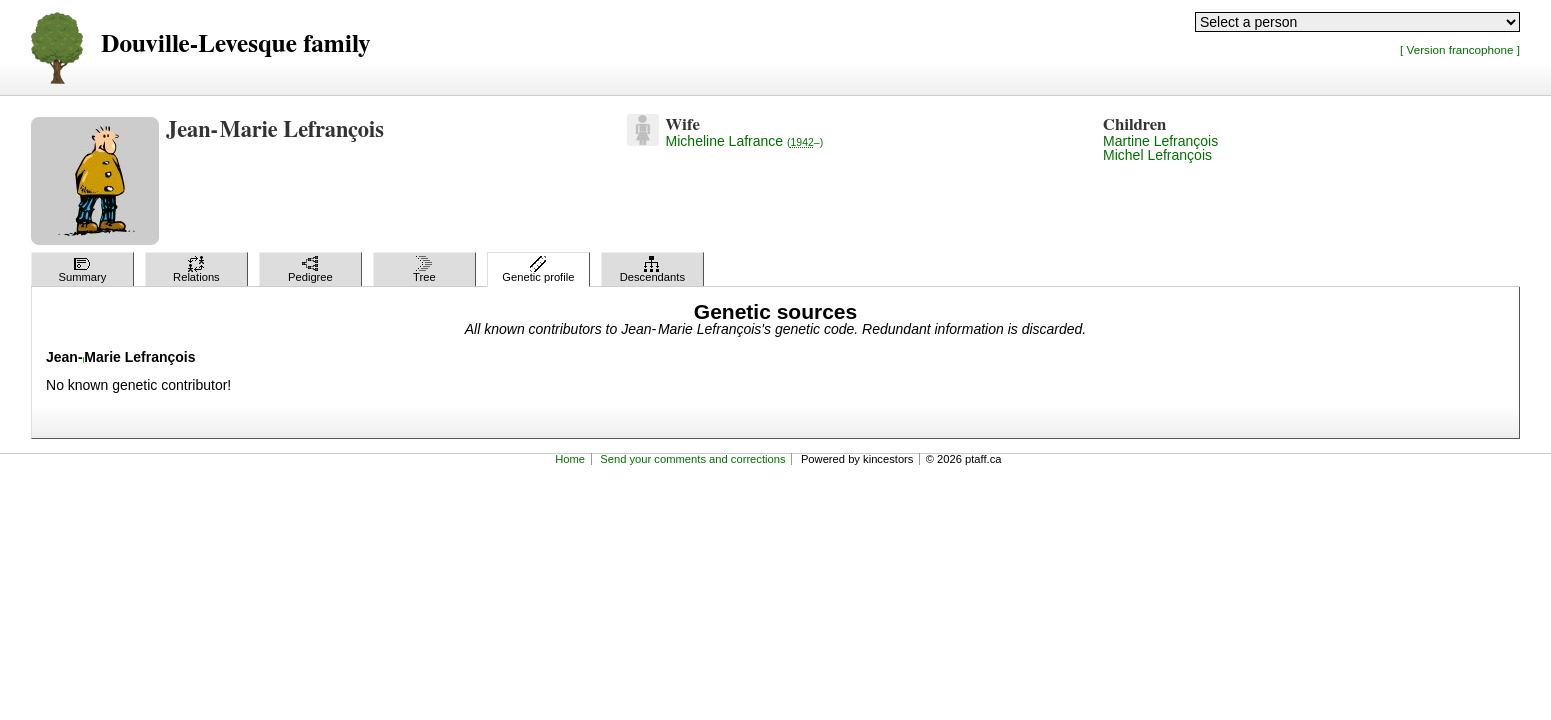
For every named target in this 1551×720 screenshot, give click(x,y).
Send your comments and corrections (692, 459)
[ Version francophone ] (1460, 49)
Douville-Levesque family (235, 44)
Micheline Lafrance (745, 141)
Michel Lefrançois (1157, 155)
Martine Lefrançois (1160, 141)
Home (570, 459)
